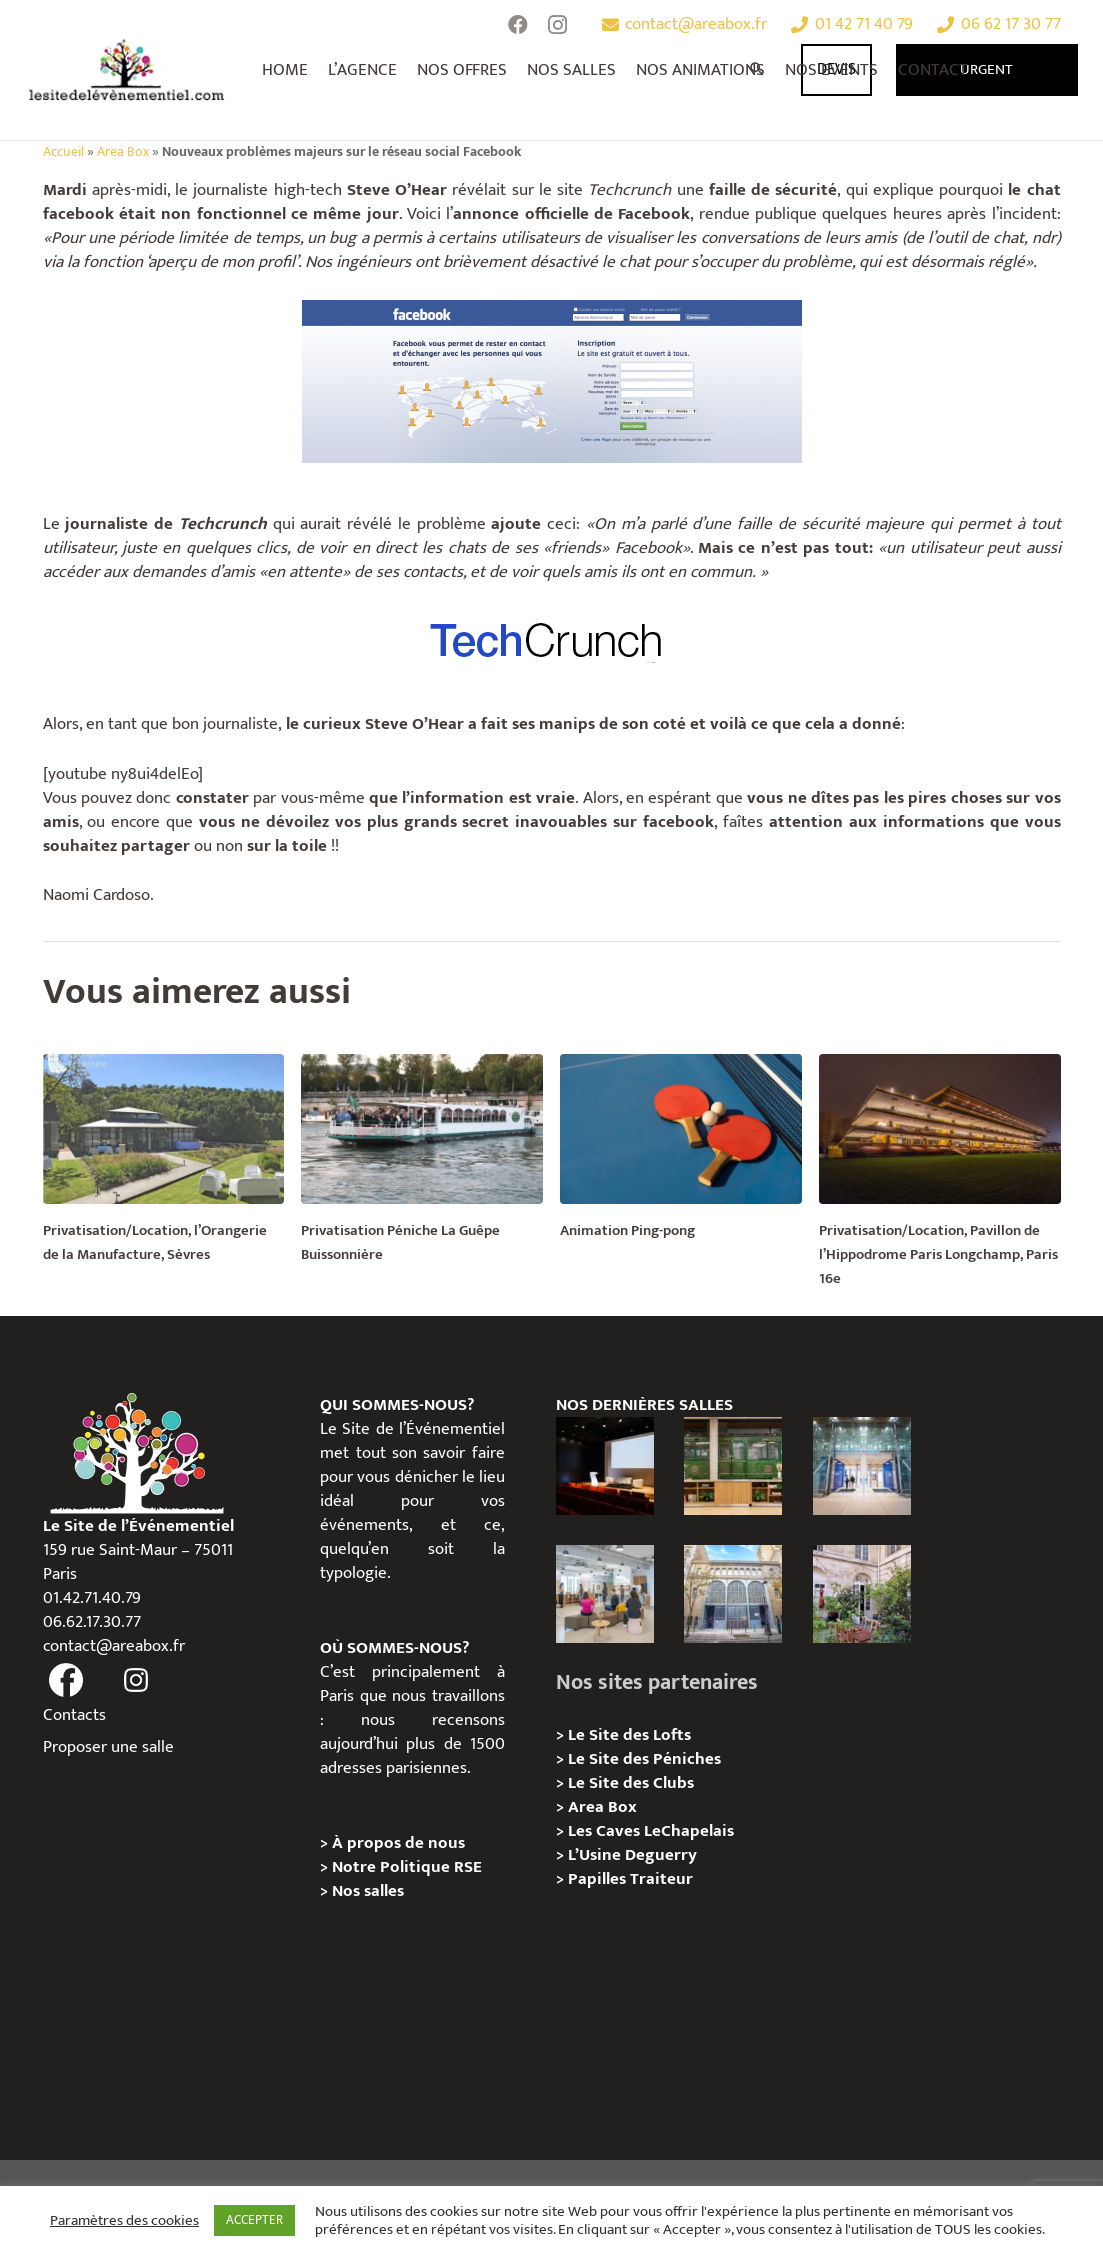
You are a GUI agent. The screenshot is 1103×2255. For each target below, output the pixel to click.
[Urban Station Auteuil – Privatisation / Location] (733, 1594)
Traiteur (661, 1879)
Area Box (123, 152)
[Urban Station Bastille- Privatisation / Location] (605, 1594)
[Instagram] (558, 25)
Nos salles (368, 1891)
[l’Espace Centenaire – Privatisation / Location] (862, 1466)
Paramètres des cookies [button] (124, 2221)
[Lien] (127, 70)
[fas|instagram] (136, 1681)
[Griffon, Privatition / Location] (862, 1594)
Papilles (599, 1879)
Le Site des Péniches (644, 1759)
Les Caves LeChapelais (651, 1831)
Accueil (63, 152)
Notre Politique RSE (407, 1867)
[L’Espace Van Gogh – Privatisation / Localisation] (605, 1466)
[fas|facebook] (67, 1681)
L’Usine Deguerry (632, 1855)
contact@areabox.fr (114, 1646)
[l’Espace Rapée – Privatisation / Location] (733, 1466)
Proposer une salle (108, 1747)
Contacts (74, 1715)
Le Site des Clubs (631, 1783)
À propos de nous (398, 1843)
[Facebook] (518, 25)
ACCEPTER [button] (254, 2220)
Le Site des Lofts (629, 1735)
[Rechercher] (758, 70)
